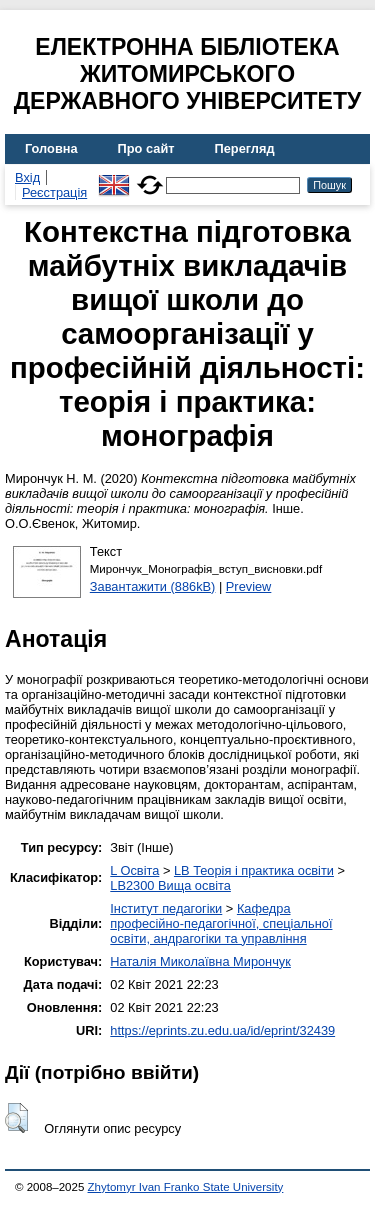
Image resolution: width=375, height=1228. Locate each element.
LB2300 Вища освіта (170, 885)
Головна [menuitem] (51, 148)
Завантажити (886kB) (153, 586)
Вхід (27, 177)
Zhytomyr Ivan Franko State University (186, 1187)
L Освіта (134, 870)
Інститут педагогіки (166, 908)
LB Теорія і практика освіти (254, 870)
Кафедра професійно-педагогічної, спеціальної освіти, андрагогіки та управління (221, 923)
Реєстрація (54, 192)
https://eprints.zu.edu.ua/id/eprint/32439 (222, 1030)
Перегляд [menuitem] (245, 148)
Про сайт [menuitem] (146, 148)
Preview (249, 586)
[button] (16, 1118)
